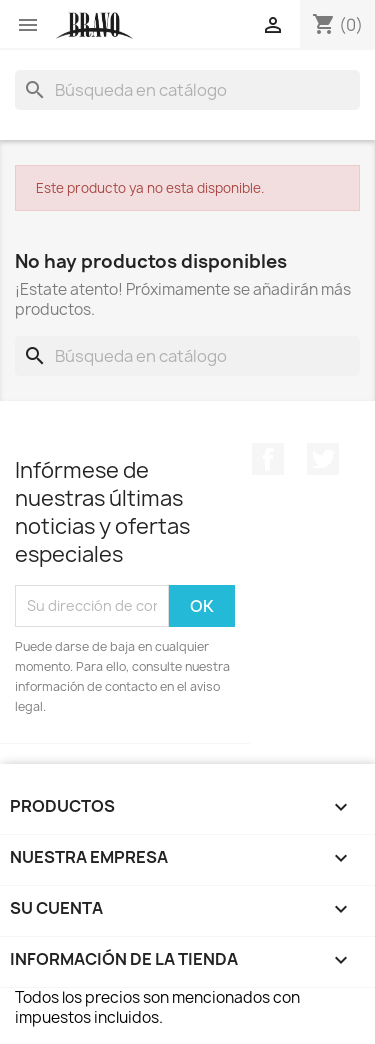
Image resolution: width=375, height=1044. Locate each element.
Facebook (268, 459)
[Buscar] (187, 90)
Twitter (323, 459)
